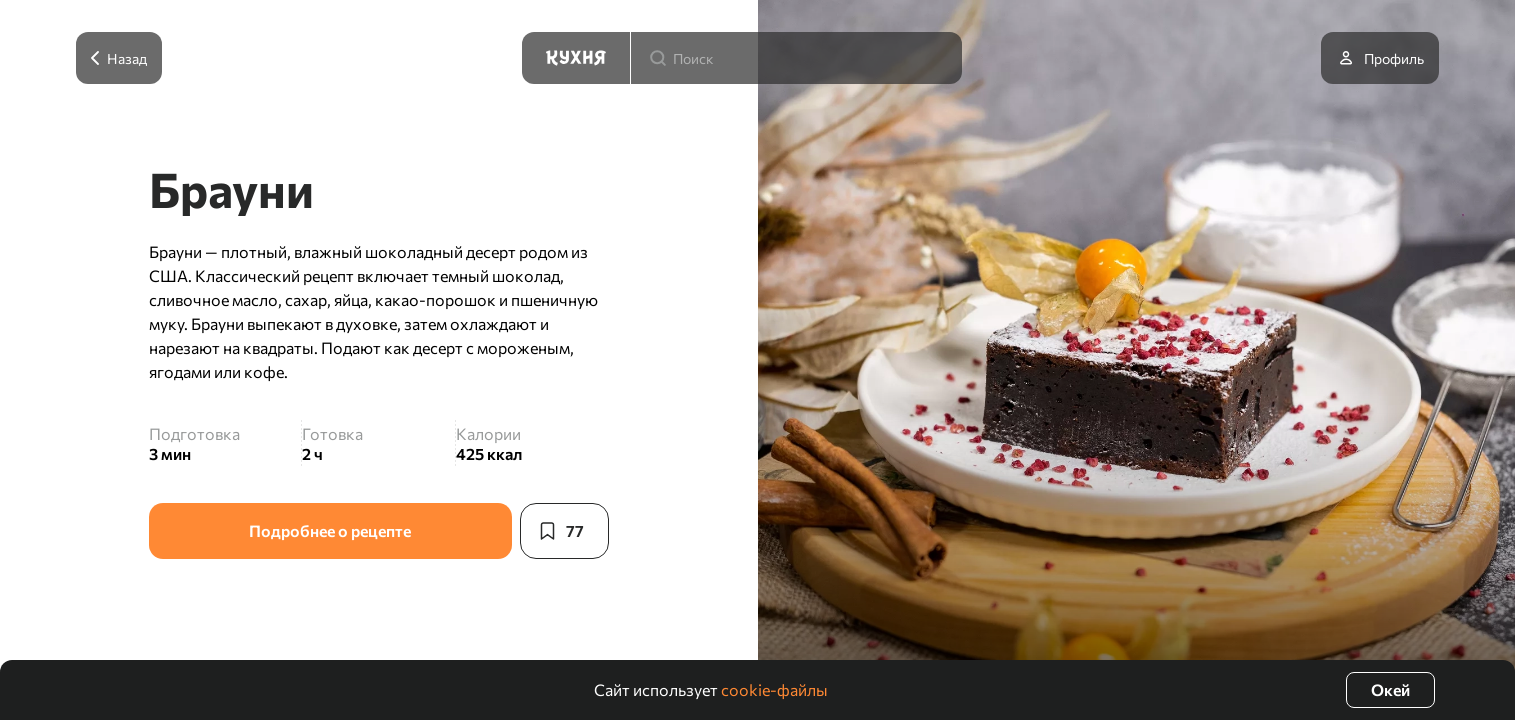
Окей (1390, 689)
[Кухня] (576, 58)
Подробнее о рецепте (330, 530)
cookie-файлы (774, 689)
